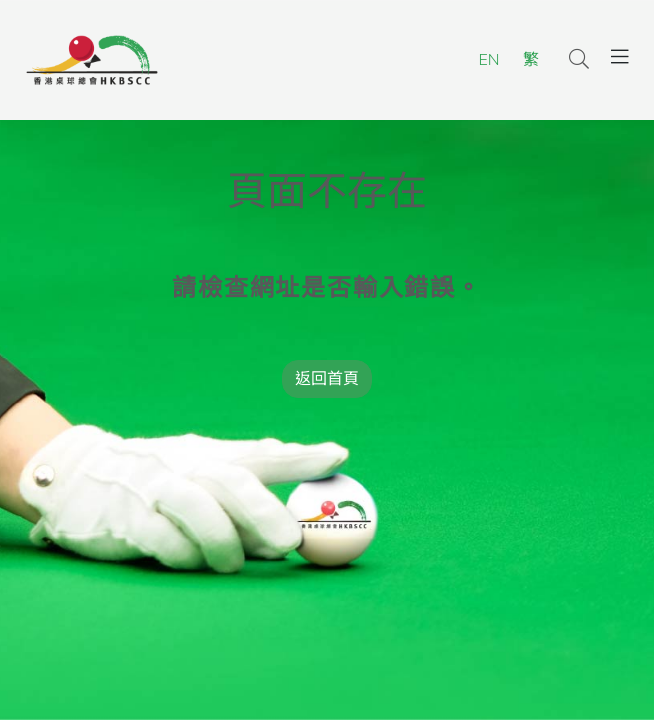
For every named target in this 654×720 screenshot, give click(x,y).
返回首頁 (327, 379)
